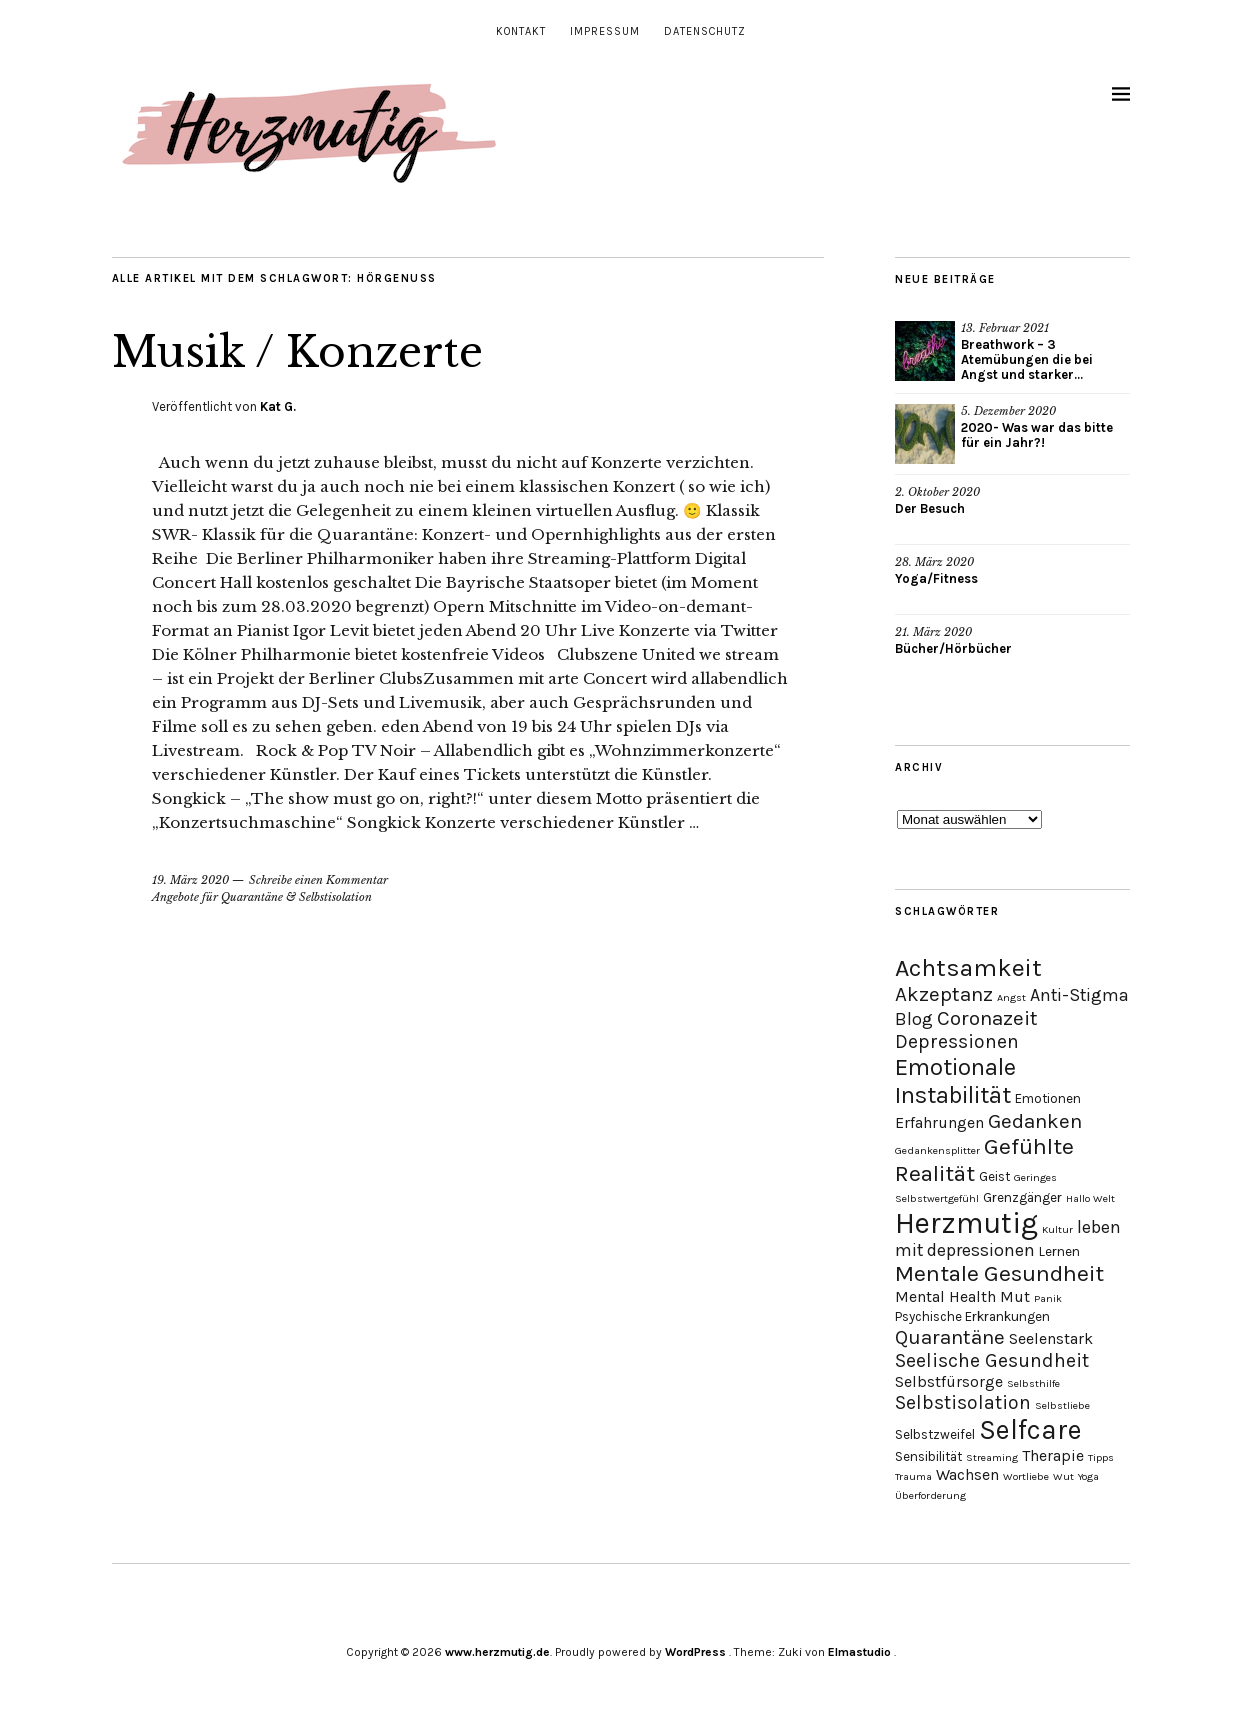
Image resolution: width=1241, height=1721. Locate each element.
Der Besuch (930, 508)
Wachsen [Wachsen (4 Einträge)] (967, 1474)
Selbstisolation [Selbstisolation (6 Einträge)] (963, 1402)
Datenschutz (705, 31)
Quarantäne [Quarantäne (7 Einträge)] (950, 1337)
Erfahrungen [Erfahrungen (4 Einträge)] (939, 1122)
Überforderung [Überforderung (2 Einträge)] (930, 1495)
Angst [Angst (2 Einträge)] (1011, 997)
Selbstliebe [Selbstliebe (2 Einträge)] (1062, 1405)
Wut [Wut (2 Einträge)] (1063, 1476)
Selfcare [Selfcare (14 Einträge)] (1030, 1430)
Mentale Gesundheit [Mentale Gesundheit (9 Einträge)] (999, 1273)
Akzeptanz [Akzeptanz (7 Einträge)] (944, 994)
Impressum (605, 31)
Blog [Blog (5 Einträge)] (914, 1019)
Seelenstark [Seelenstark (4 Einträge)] (1051, 1338)
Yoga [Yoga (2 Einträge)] (1088, 1476)
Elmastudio (859, 1652)
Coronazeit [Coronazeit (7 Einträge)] (987, 1018)
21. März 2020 (933, 632)
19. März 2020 (190, 880)
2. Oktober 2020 (937, 492)
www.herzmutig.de (497, 1652)
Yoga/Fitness (936, 578)
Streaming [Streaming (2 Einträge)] (992, 1457)
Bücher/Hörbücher (953, 648)
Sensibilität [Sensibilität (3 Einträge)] (928, 1456)
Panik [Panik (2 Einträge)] (1048, 1298)
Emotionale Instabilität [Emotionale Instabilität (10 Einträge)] (955, 1081)
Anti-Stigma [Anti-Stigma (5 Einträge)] (1079, 995)
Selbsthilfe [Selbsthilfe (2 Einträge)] (1033, 1383)
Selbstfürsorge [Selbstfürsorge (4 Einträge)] (949, 1381)
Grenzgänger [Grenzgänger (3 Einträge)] (1022, 1197)
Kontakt (521, 31)
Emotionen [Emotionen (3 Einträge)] (1048, 1098)
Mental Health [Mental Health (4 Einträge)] (945, 1296)
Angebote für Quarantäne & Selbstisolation (262, 897)
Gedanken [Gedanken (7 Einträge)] (1035, 1121)
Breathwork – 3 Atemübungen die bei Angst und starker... (1027, 359)
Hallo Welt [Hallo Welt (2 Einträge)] (1090, 1198)
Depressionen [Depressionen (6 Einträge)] (957, 1041)
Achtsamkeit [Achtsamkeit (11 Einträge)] (968, 967)
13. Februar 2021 (1005, 328)
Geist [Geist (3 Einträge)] (994, 1176)
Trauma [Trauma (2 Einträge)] (913, 1476)
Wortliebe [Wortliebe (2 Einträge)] (1026, 1476)
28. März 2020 (934, 562)
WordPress (695, 1652)
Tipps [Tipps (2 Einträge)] (1101, 1457)
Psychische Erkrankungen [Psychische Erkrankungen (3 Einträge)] (972, 1316)
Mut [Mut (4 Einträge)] (1015, 1296)
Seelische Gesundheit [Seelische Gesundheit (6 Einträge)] (992, 1360)
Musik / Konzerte (297, 352)
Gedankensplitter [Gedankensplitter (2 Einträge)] (937, 1150)
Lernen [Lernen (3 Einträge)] (1059, 1251)
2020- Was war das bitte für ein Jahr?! (1037, 435)
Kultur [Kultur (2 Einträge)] (1057, 1229)
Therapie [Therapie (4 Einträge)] (1053, 1455)
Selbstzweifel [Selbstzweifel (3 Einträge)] (935, 1434)
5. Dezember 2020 (1008, 411)
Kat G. (278, 406)
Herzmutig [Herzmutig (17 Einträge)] (966, 1223)
